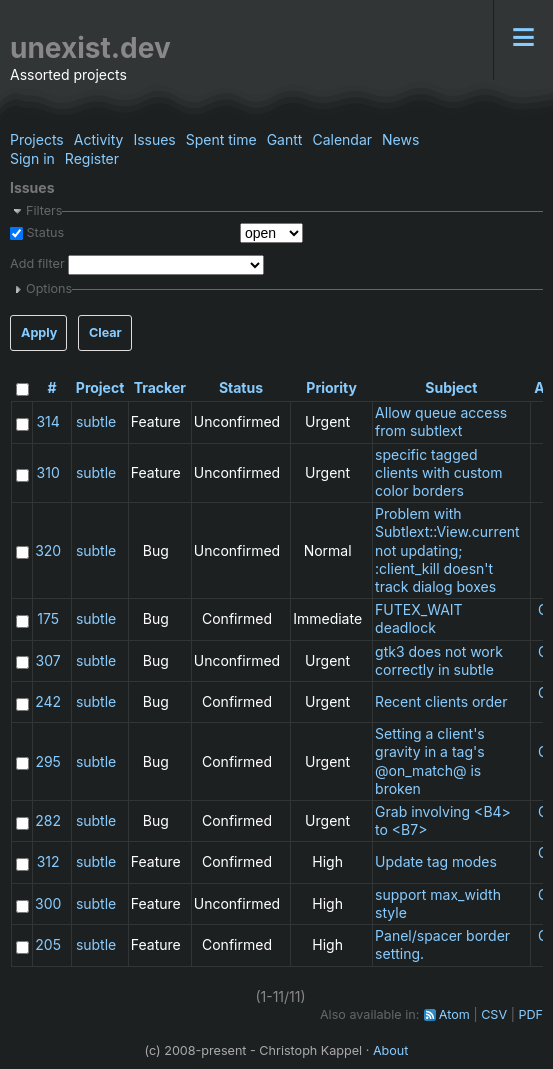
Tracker (160, 387)
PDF (530, 1014)
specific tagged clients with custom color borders (438, 472)
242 (48, 701)
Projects (37, 139)
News (400, 139)
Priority (331, 387)
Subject (451, 387)
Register (92, 158)
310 (48, 472)
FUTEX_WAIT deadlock (419, 618)
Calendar (342, 139)
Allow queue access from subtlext (441, 421)
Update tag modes (436, 861)
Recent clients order (441, 701)
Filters (44, 210)
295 (48, 761)
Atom (454, 1014)
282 (48, 820)
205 (48, 944)
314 (47, 421)
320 (48, 550)
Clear (105, 332)
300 (48, 903)
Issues (154, 139)
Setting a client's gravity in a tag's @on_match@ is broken (430, 761)
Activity (99, 139)
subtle (96, 421)
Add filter (37, 264)
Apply (39, 332)
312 (48, 861)
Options (49, 288)
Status (43, 232)
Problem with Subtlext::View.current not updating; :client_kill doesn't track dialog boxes (447, 550)
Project (100, 387)
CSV (494, 1014)
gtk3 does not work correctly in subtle (439, 660)
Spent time (221, 139)
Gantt (285, 139)
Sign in (32, 158)
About (391, 1050)
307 (48, 660)
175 (48, 618)
